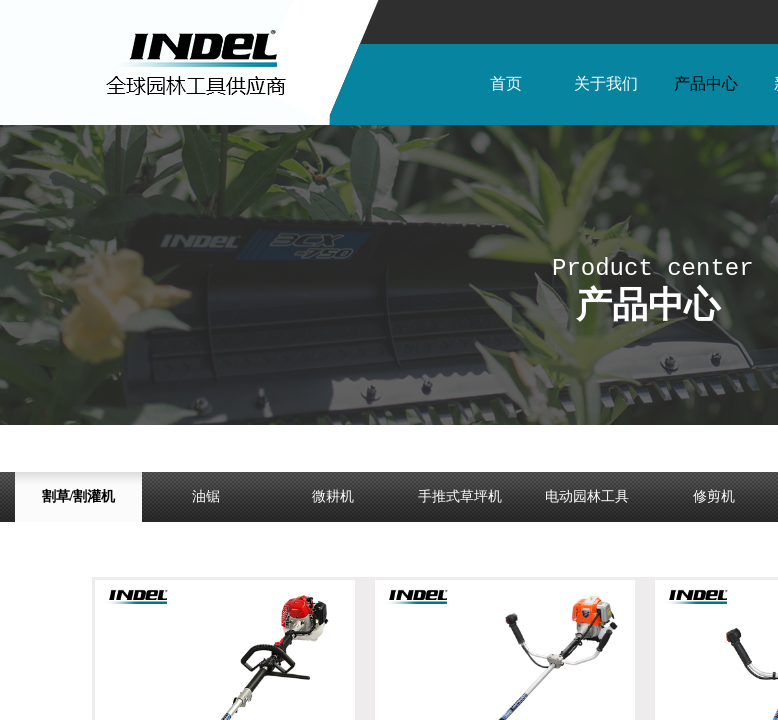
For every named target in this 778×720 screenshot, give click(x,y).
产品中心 (706, 83)
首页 (506, 83)
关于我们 (606, 83)
